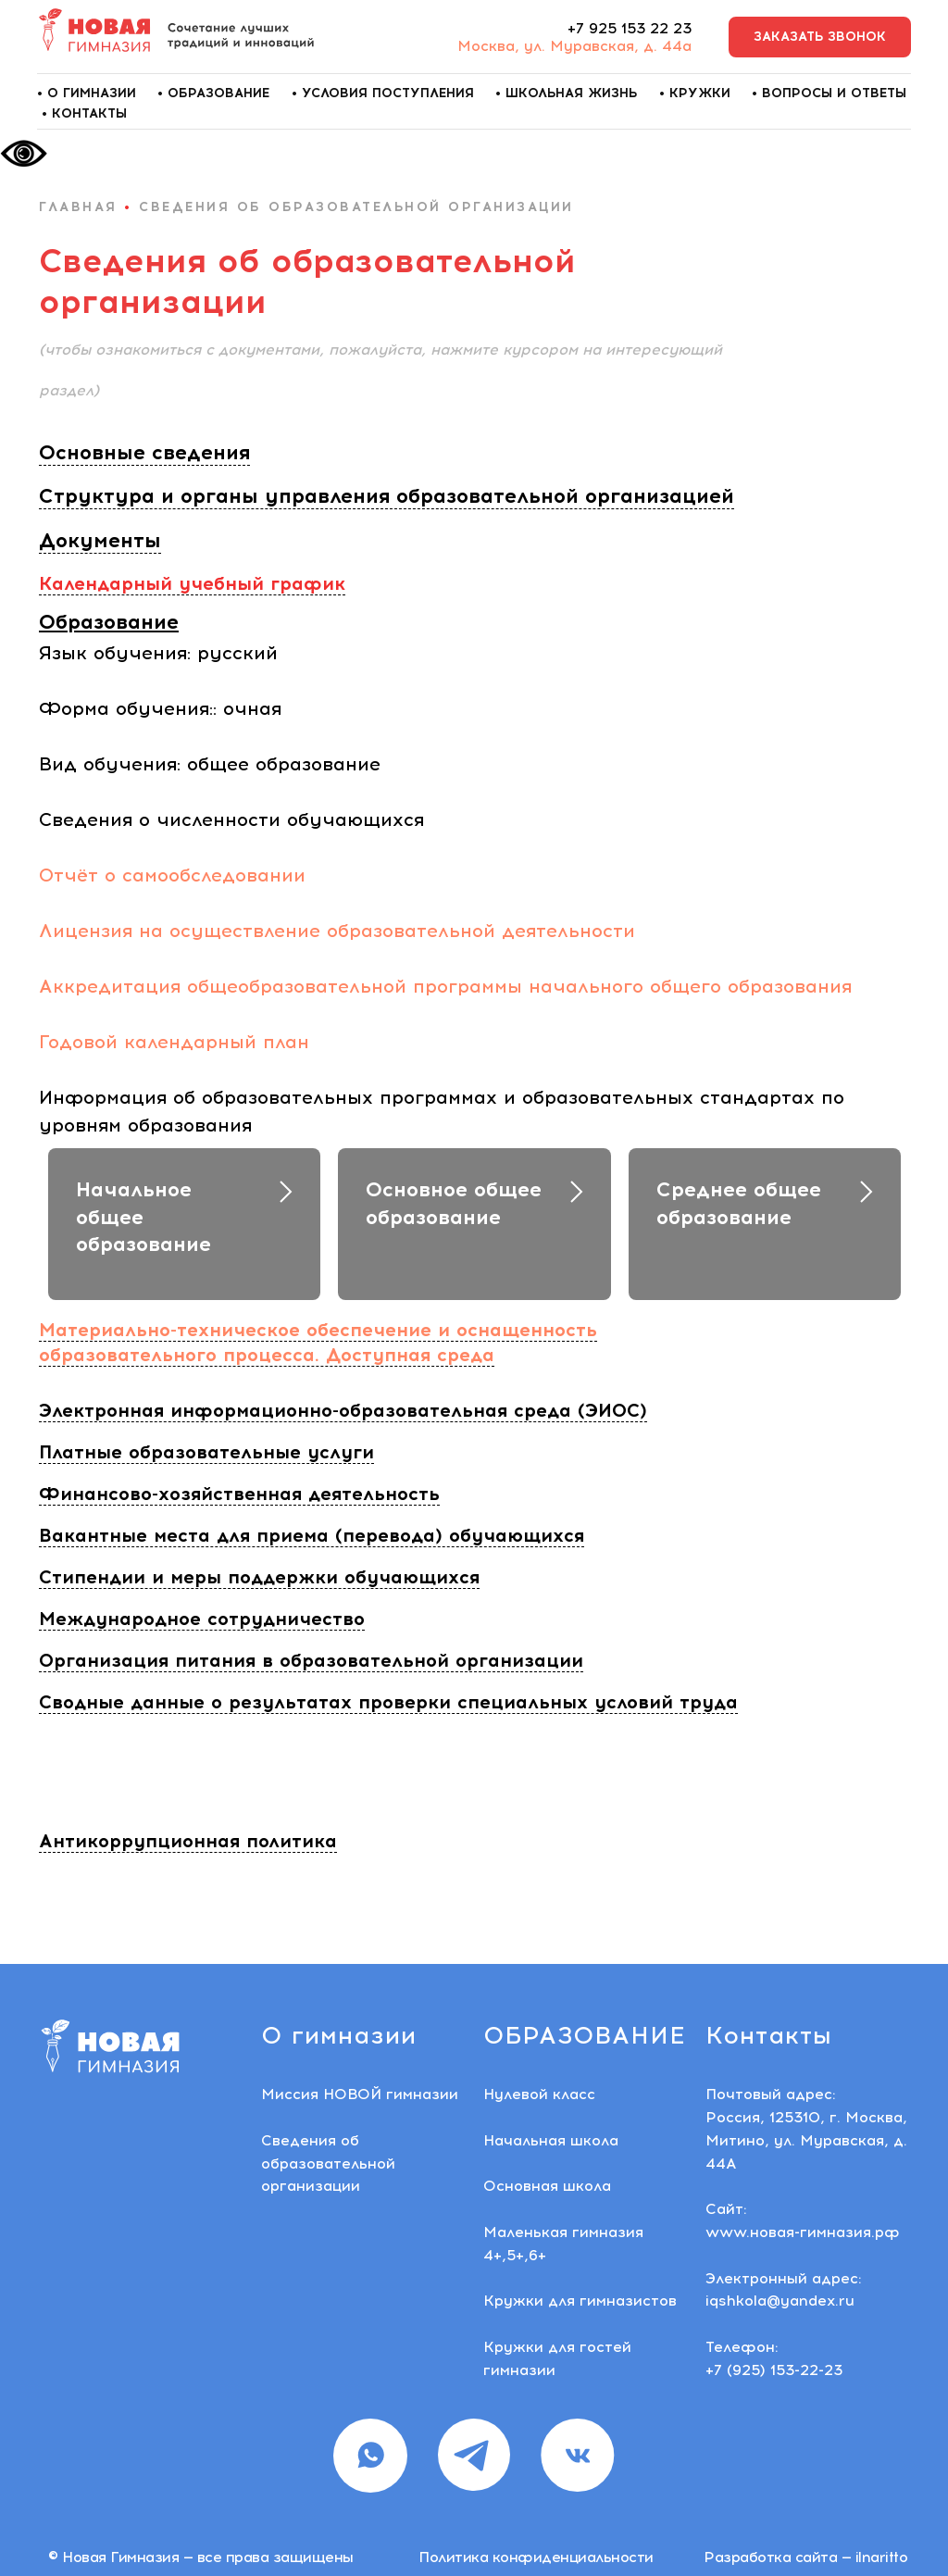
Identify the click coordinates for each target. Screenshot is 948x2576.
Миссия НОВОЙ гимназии (359, 2094)
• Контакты (84, 113)
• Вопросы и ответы (829, 93)
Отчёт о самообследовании (172, 875)
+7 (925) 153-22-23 (773, 2370)
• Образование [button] (213, 93)
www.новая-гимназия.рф (802, 2232)
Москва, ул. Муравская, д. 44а (574, 46)
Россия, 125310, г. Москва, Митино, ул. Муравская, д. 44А (806, 2140)
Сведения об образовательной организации (328, 2163)
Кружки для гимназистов (580, 2300)
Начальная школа (550, 2140)
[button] (820, 37)
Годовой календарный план (174, 1042)
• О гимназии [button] (86, 93)
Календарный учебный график (192, 583)
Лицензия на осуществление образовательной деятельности (337, 930)
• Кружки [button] (694, 93)
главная (78, 207)
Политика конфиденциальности (536, 2557)
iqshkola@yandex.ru (779, 2300)
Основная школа (547, 2186)
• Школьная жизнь (566, 93)
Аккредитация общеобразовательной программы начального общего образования (445, 986)
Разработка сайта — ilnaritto (805, 2557)
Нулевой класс (539, 2094)
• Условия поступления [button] (383, 93)
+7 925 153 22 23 (630, 28)
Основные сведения (144, 452)
